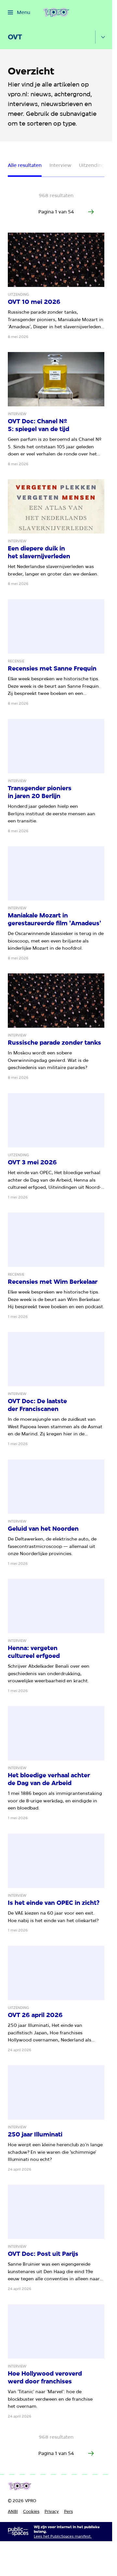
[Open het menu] (19, 12)
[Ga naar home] (56, 12)
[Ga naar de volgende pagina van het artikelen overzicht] (91, 212)
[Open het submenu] (103, 37)
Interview (60, 165)
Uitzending (91, 165)
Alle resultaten (25, 165)
